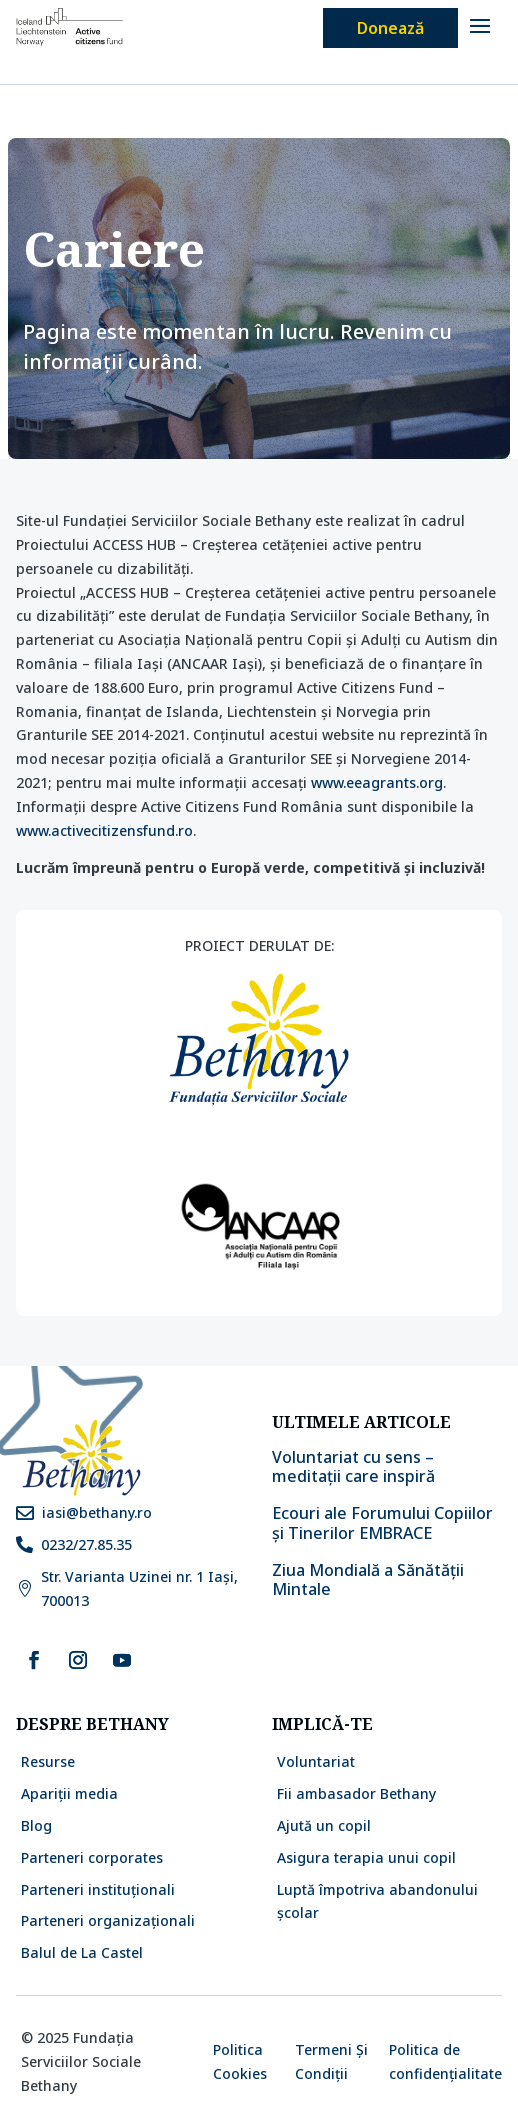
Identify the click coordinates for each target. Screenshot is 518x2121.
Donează (390, 28)
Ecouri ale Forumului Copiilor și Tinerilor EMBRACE (382, 1522)
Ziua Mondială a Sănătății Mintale (368, 1579)
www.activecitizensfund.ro (104, 830)
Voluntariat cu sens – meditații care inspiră (355, 1466)
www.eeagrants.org (377, 782)
